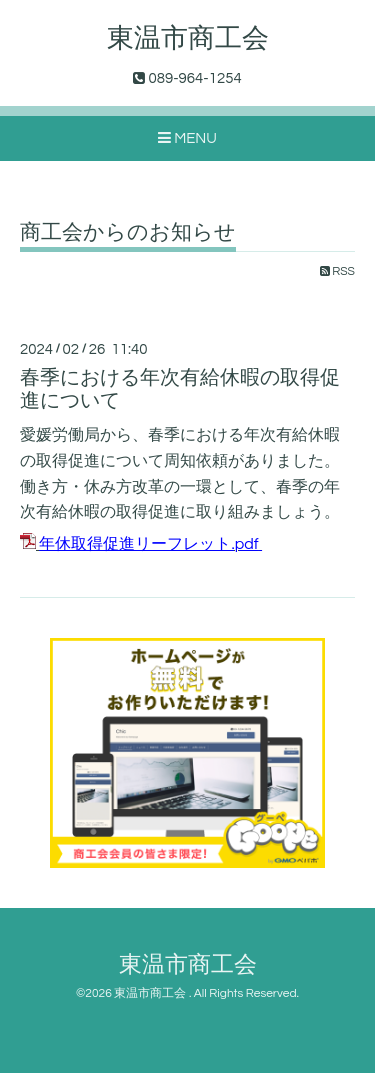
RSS (337, 271)
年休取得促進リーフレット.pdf (148, 544)
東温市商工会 (188, 39)
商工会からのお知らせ (128, 232)
